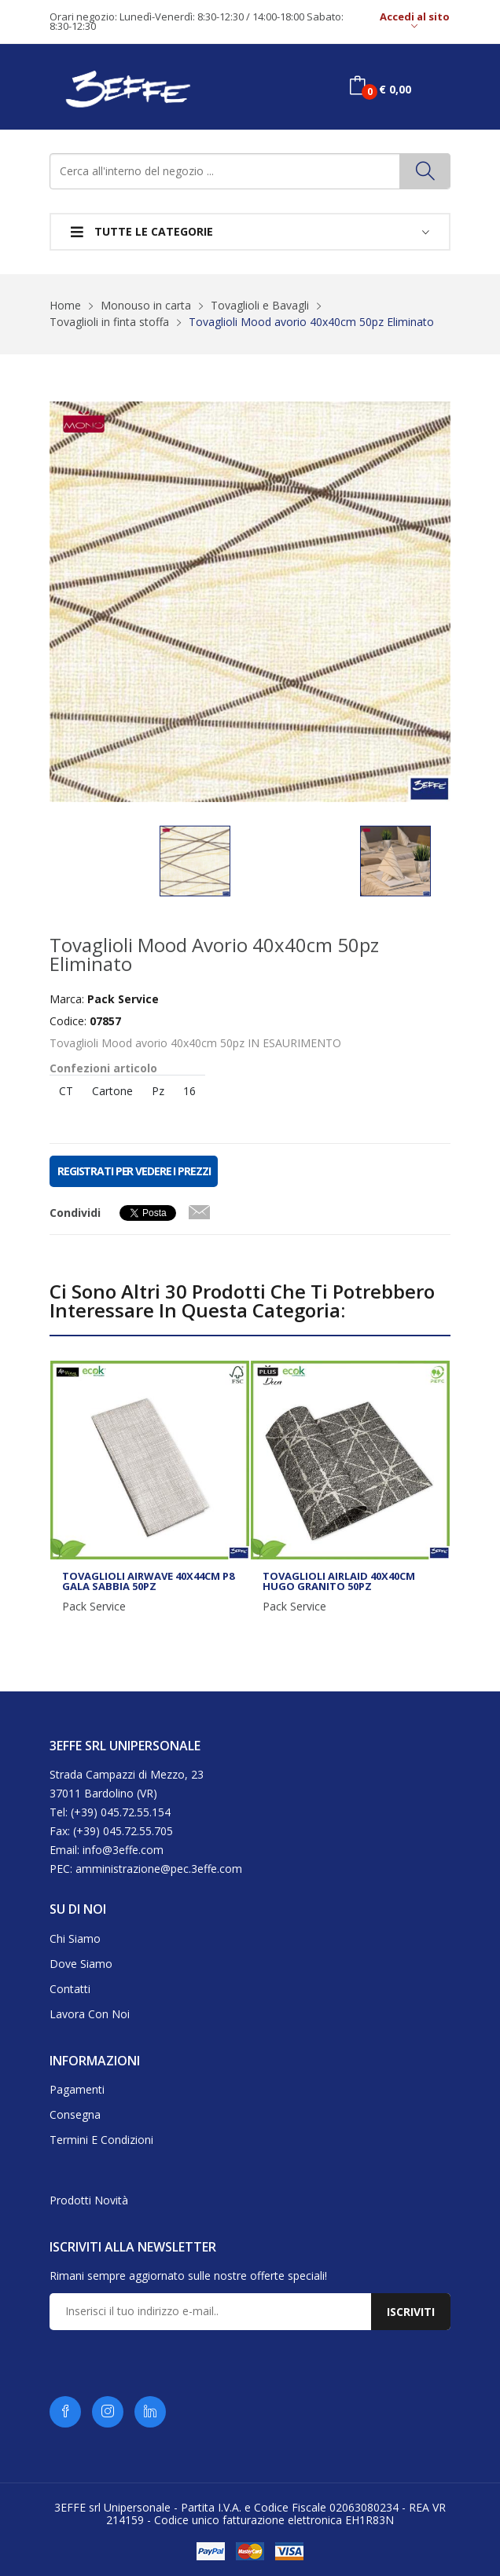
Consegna (75, 2114)
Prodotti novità (89, 2200)
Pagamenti (77, 2089)
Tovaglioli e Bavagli (260, 305)
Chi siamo (75, 1938)
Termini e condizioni (101, 2139)
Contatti (70, 1988)
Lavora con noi (90, 2013)
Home (65, 305)
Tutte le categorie (142, 231)
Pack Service (94, 1606)
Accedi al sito (415, 21)
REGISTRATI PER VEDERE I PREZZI (133, 1170)
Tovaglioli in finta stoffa (109, 321)
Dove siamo (81, 1963)
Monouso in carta (146, 305)
